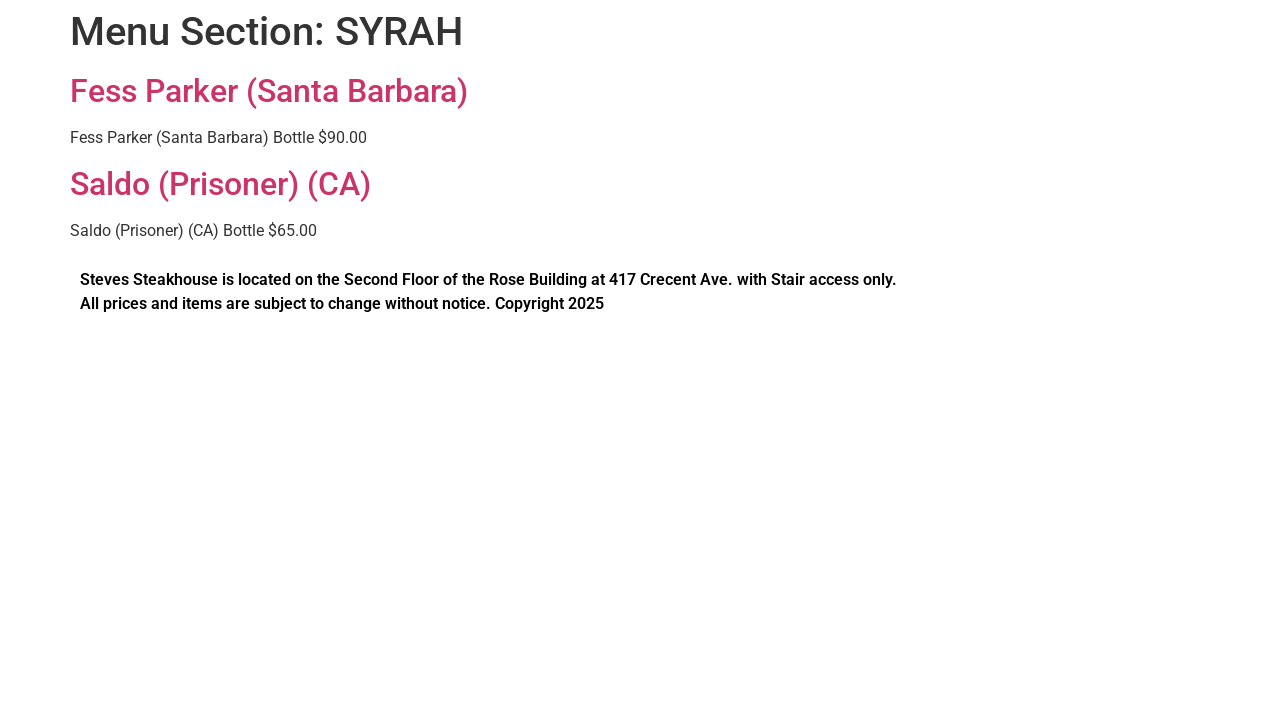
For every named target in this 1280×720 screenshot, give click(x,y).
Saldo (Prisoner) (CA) (220, 184)
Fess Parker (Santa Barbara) (269, 91)
